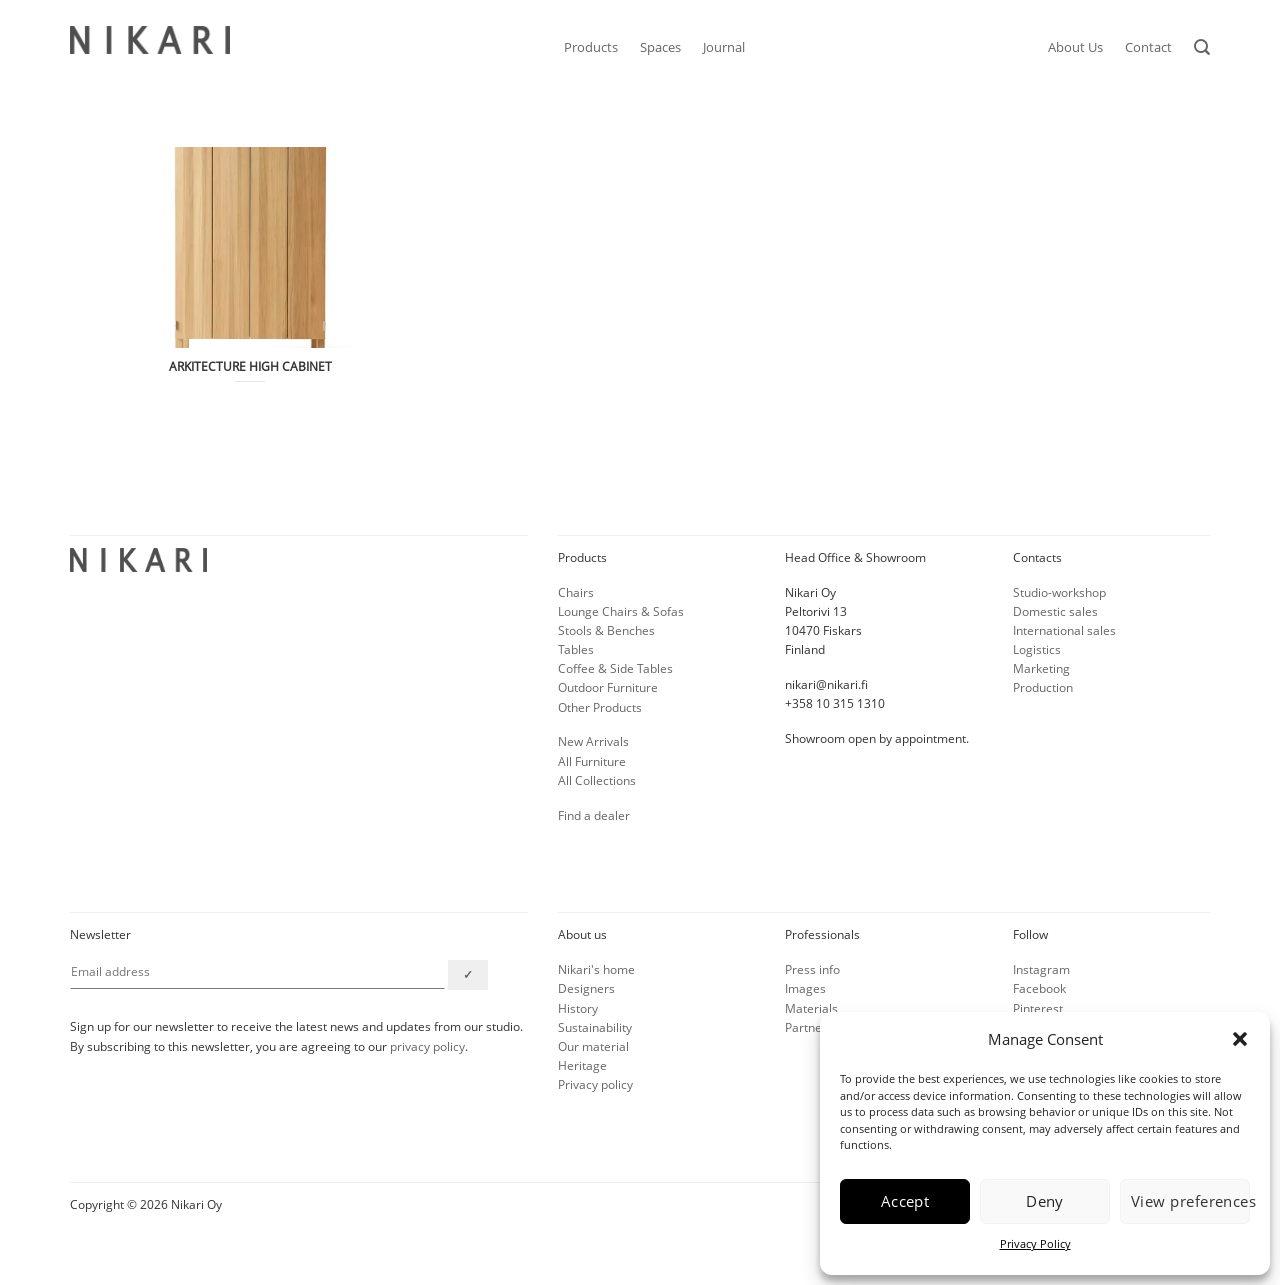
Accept (905, 1201)
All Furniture (592, 761)
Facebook (1039, 988)
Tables (576, 649)
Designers (586, 988)
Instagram (1041, 969)
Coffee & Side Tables (615, 668)
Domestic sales (1055, 611)
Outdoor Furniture (608, 687)
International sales (1064, 630)
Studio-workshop (1059, 592)
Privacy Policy (1035, 1243)
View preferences (1190, 1201)
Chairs (576, 592)
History (578, 1008)
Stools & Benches (606, 630)
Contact (1148, 47)
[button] (1240, 1039)
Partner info (818, 1027)
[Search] (1202, 47)
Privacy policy (595, 1084)
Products (591, 47)
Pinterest (1038, 1008)
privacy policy (427, 1046)
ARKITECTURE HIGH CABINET (250, 367)
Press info (812, 969)
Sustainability (595, 1027)
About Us (1075, 47)
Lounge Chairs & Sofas (621, 611)
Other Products (600, 707)
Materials (811, 1008)
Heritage (582, 1065)
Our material (593, 1046)
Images (805, 988)
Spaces (660, 47)
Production (1043, 687)
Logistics (1037, 649)
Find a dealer (594, 815)
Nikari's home (596, 969)
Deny (1045, 1201)
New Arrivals (593, 741)
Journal (724, 47)
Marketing (1041, 668)
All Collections (597, 780)
